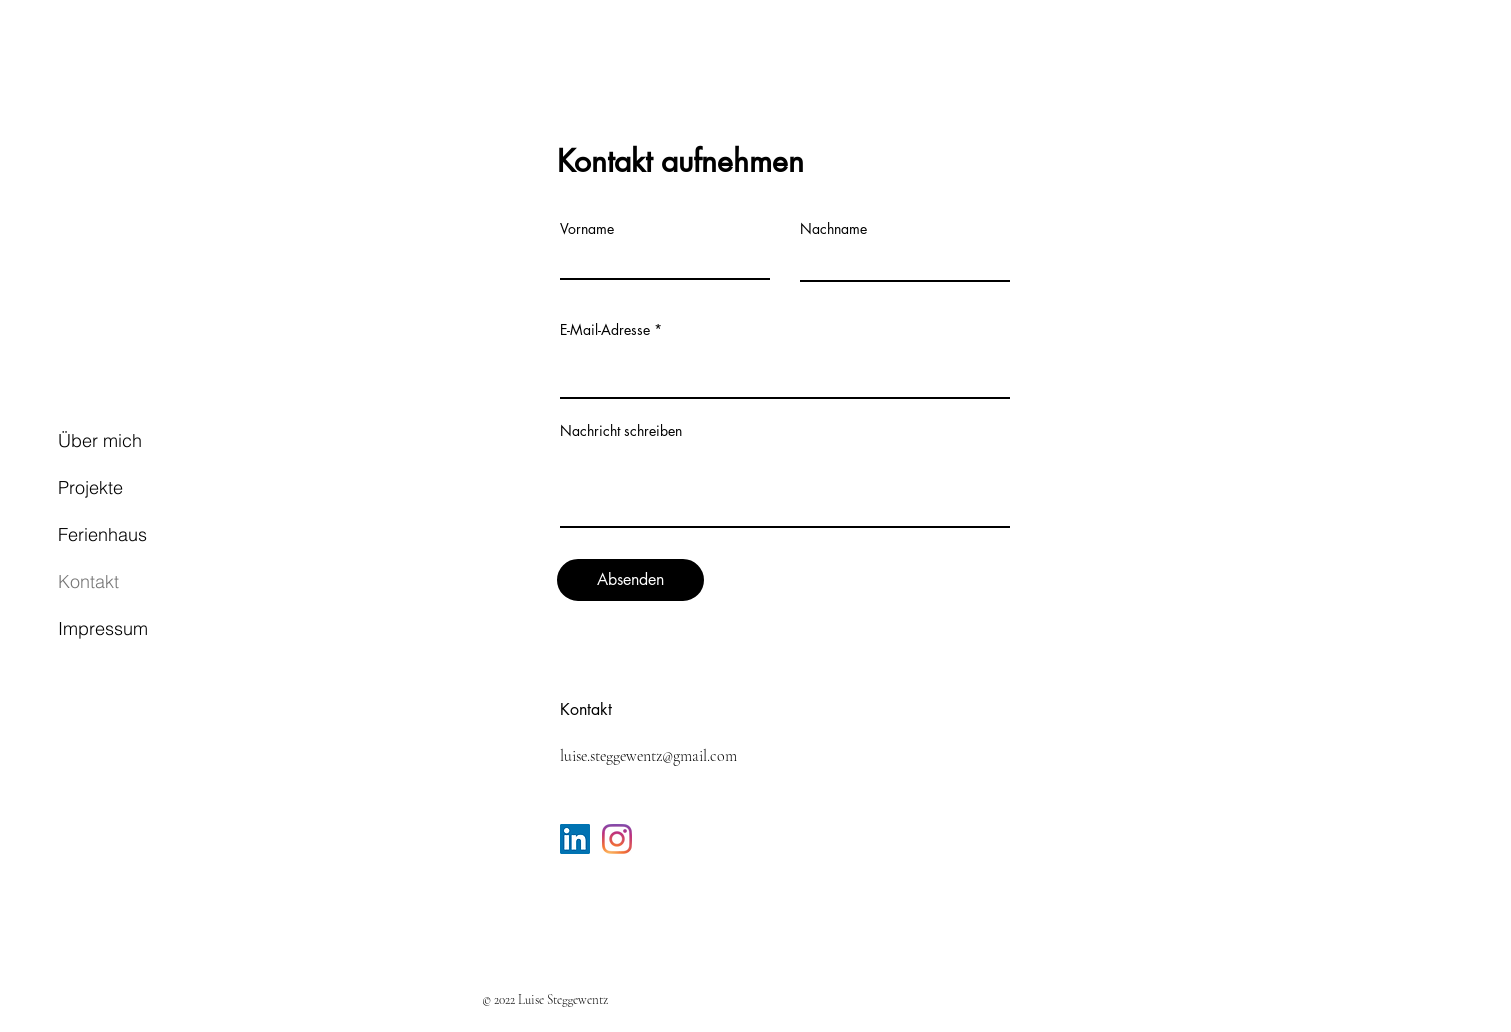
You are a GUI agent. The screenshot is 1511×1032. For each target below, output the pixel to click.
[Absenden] (630, 580)
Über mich (100, 440)
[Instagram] (617, 839)
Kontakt (88, 581)
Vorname (587, 229)
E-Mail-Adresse (605, 330)
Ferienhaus (102, 534)
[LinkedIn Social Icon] (575, 839)
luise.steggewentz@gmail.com (648, 756)
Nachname (833, 229)
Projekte (90, 487)
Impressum (103, 628)
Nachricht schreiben (621, 431)
